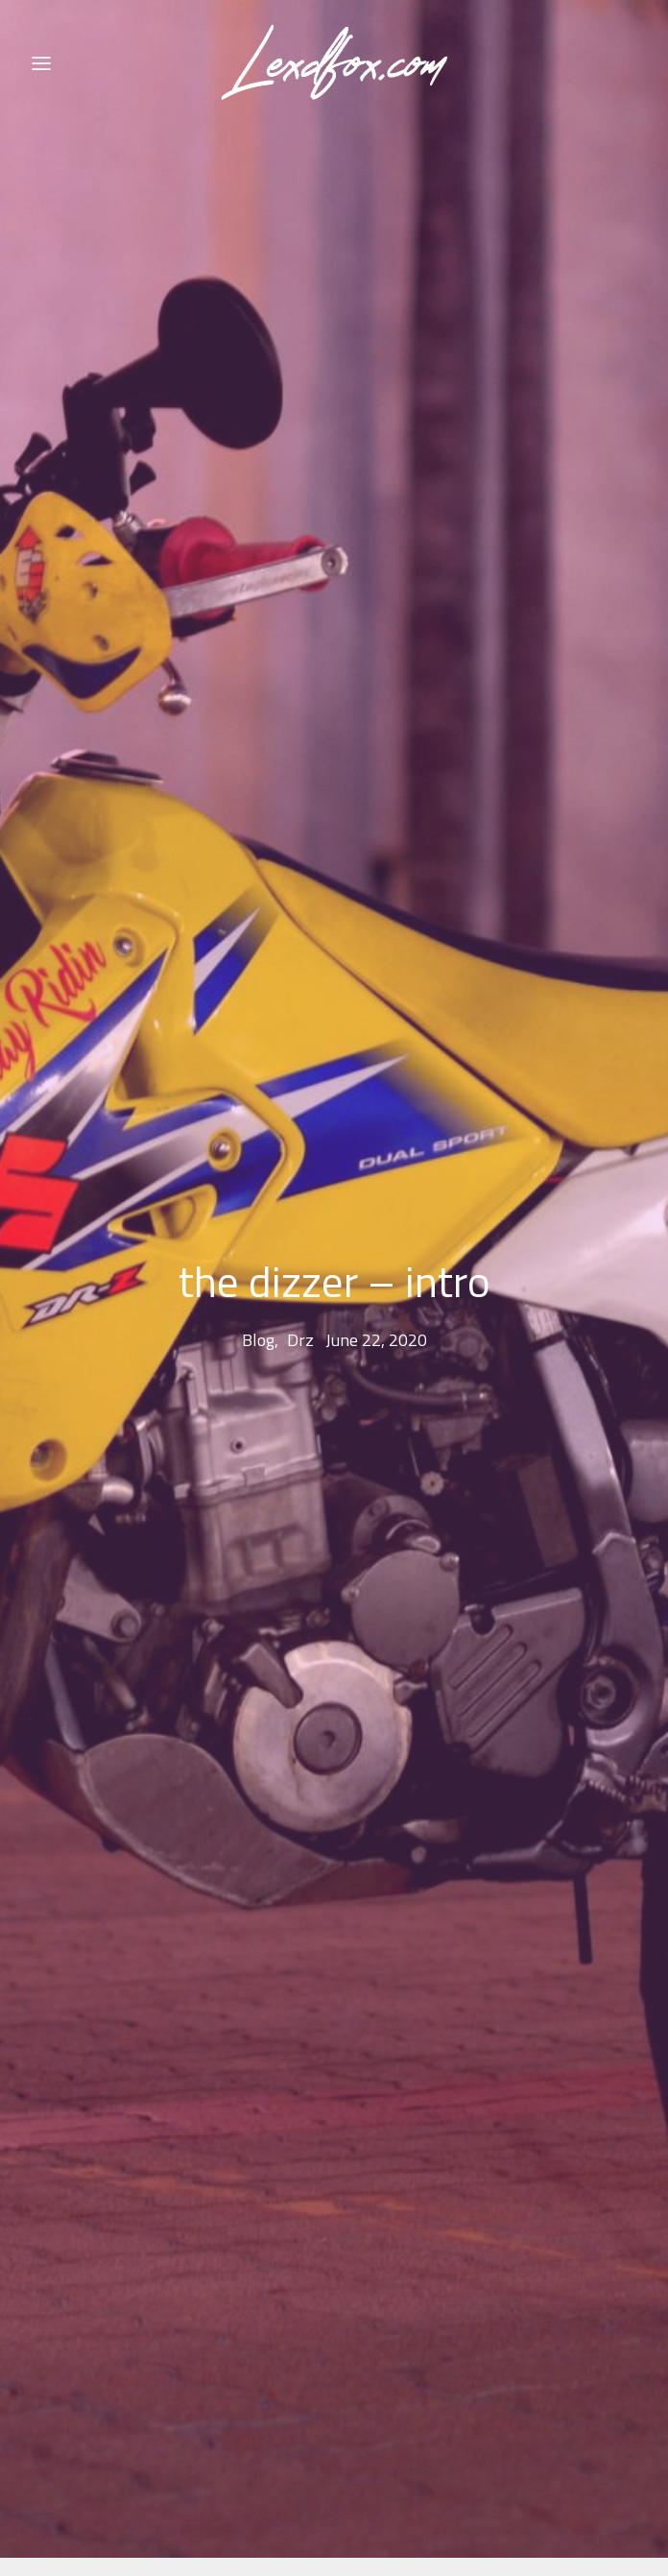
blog (258, 1291)
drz (300, 1291)
